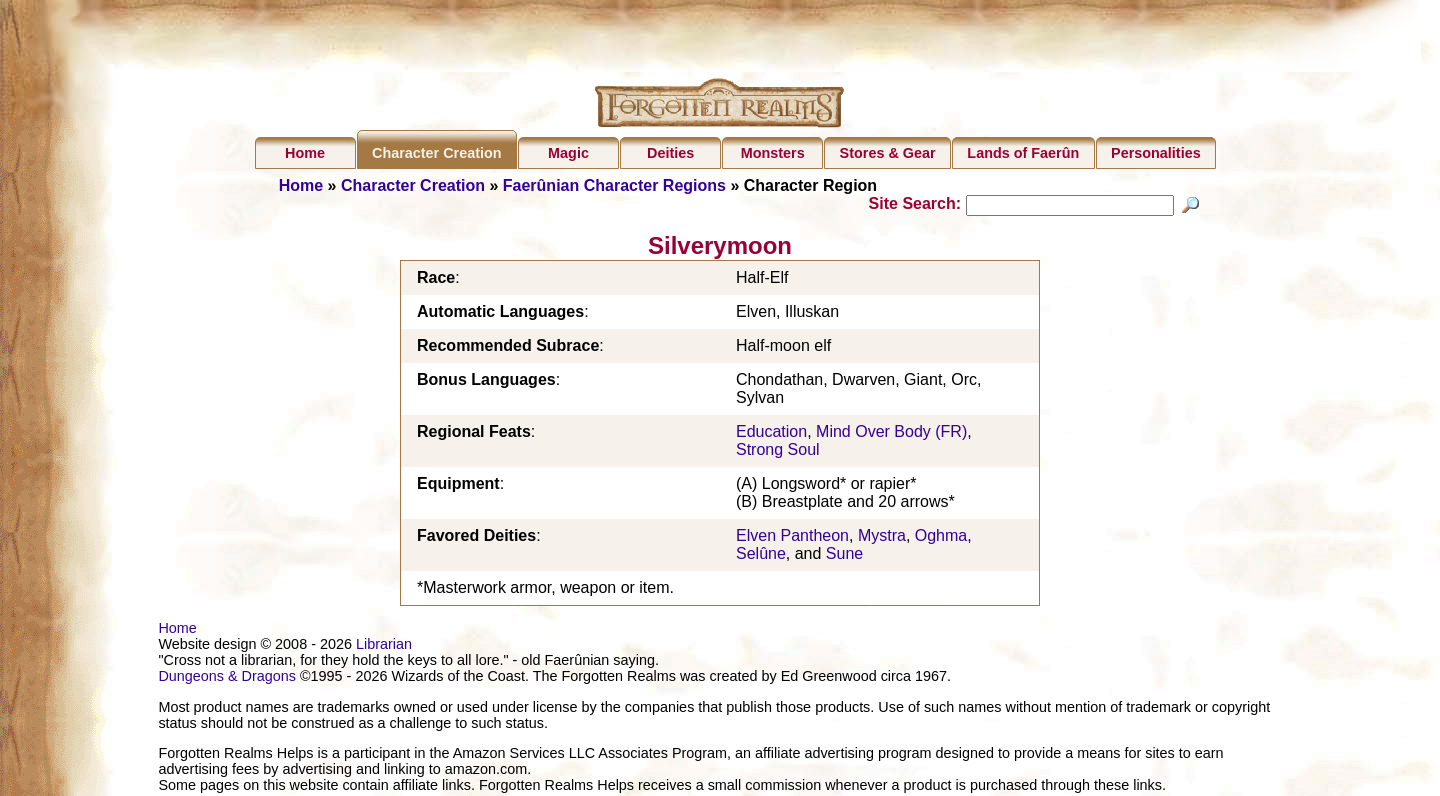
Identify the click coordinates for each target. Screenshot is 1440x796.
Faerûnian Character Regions (614, 185)
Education (771, 434)
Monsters (773, 153)
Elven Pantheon (792, 538)
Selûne (761, 556)
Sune (844, 556)
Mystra (882, 538)
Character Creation (437, 153)
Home (305, 153)
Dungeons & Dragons (227, 679)
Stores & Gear (888, 153)
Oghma (941, 538)
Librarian (384, 647)
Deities (670, 153)
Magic (568, 153)
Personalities (1156, 153)
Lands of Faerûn (1023, 153)
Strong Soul (778, 452)
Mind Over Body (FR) (891, 434)
